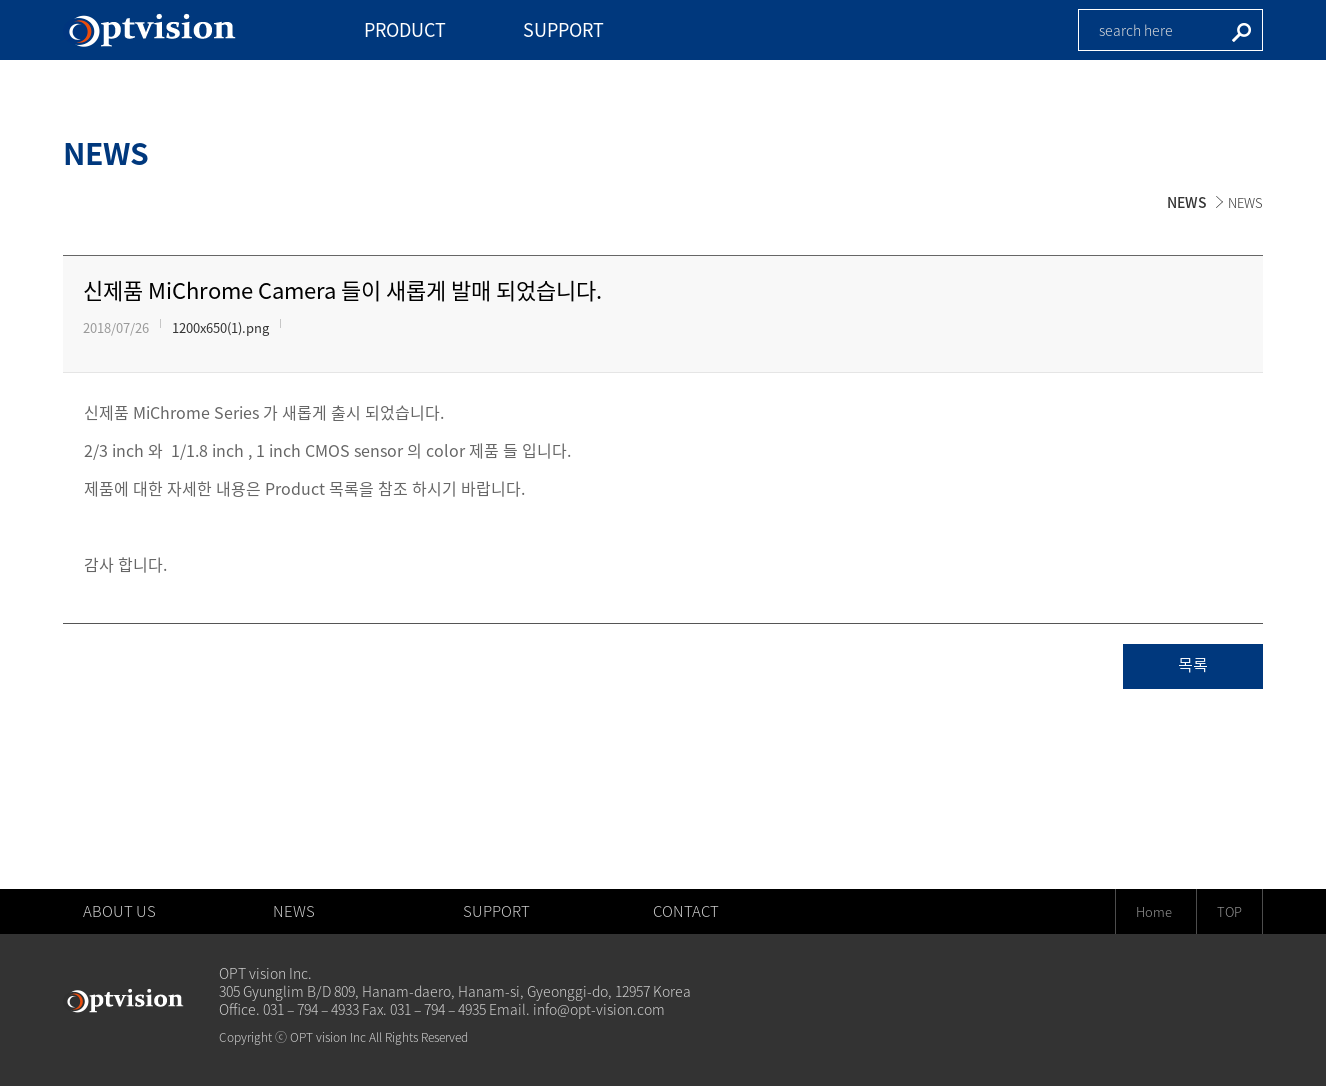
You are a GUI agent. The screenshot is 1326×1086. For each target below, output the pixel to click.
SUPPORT (563, 29)
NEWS (1187, 202)
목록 (1193, 666)
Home (1154, 911)
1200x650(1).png (220, 327)
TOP (1229, 911)
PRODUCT (405, 29)
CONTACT (686, 911)
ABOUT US (119, 911)
